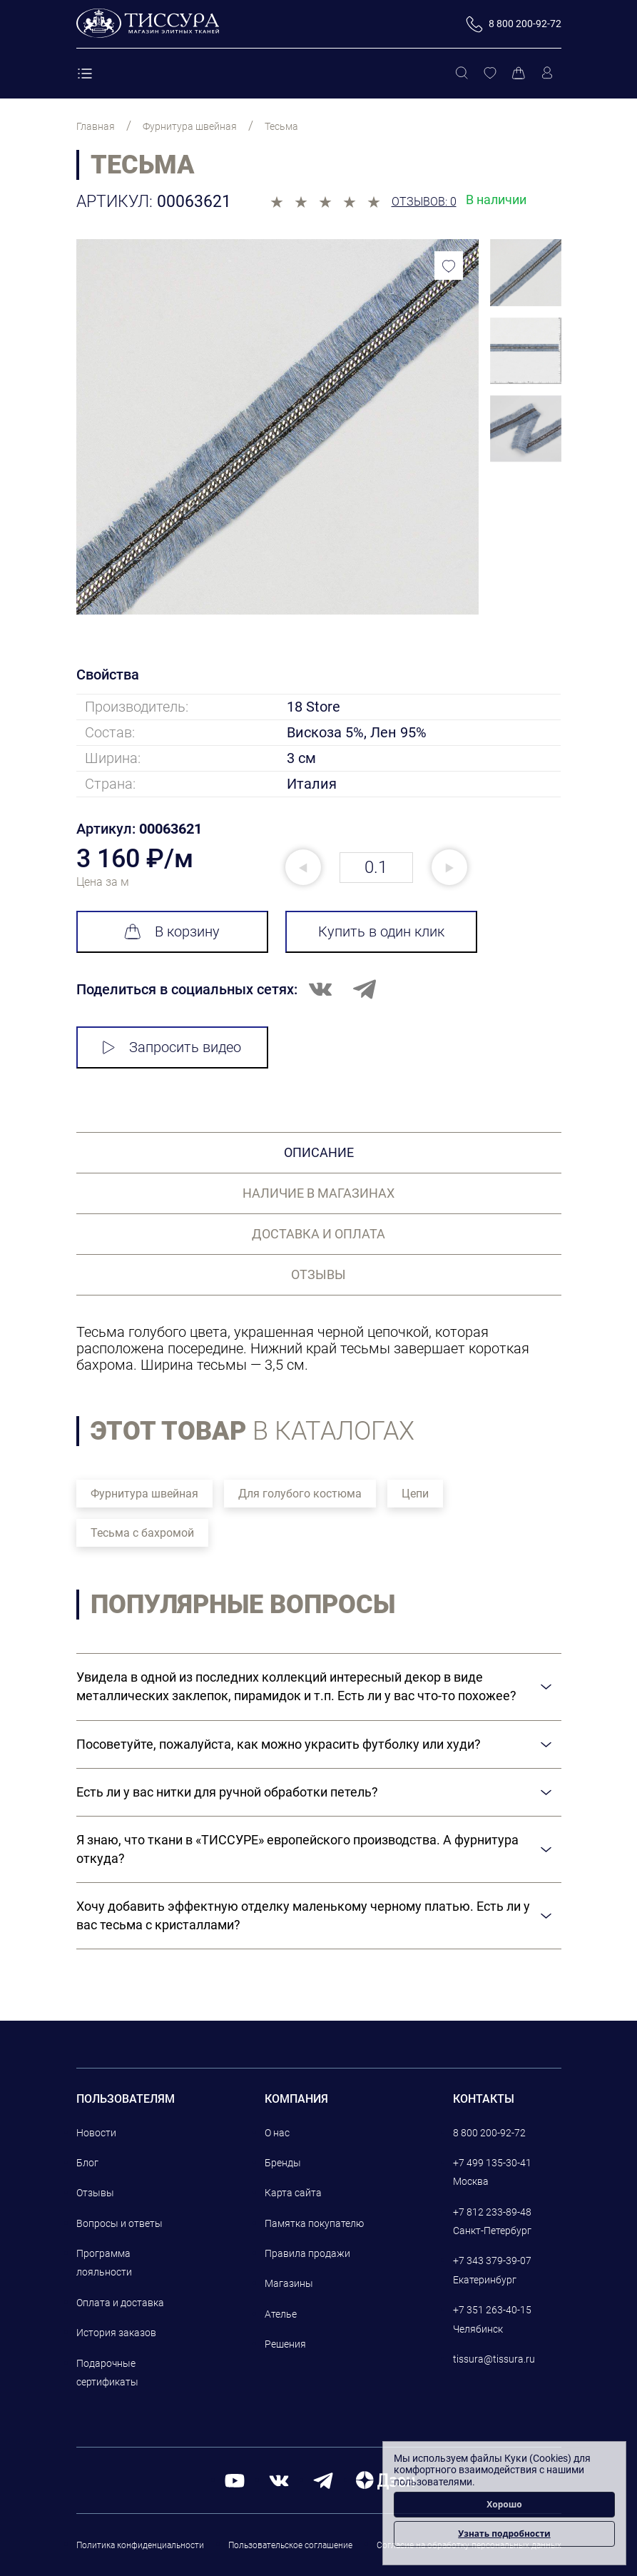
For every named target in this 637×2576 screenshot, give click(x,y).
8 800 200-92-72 (489, 2132)
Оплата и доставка (120, 2302)
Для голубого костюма (300, 1493)
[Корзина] (518, 73)
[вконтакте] (278, 2480)
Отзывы (95, 2192)
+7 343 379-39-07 (492, 2260)
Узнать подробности (504, 2533)
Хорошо (504, 2504)
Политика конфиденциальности (140, 2545)
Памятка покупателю (314, 2223)
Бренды (283, 2162)
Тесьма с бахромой (142, 1533)
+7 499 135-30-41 (492, 2162)
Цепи (415, 1493)
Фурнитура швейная (144, 1493)
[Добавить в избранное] (448, 265)
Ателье (281, 2314)
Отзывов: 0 (424, 201)
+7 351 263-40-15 (492, 2309)
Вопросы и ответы (119, 2223)
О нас (277, 2132)
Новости (96, 2132)
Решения (285, 2344)
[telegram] (323, 2480)
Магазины (289, 2283)
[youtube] (234, 2480)
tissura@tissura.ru (494, 2359)
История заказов (116, 2332)
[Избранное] (490, 73)
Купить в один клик (381, 931)
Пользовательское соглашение (290, 2545)
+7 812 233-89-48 (492, 2212)
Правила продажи (307, 2253)
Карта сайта (293, 2192)
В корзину (172, 931)
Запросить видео (172, 1047)
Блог (87, 2162)
